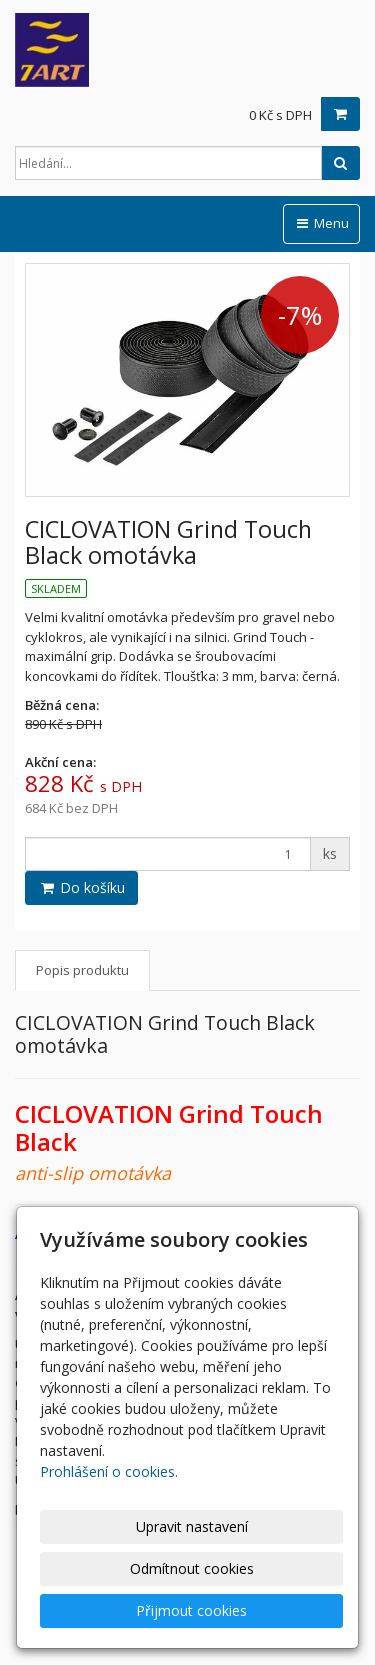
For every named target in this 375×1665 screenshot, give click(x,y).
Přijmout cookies (191, 1610)
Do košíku (81, 887)
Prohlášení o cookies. (109, 1471)
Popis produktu (82, 970)
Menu (321, 223)
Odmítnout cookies (192, 1568)
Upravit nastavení (192, 1526)
